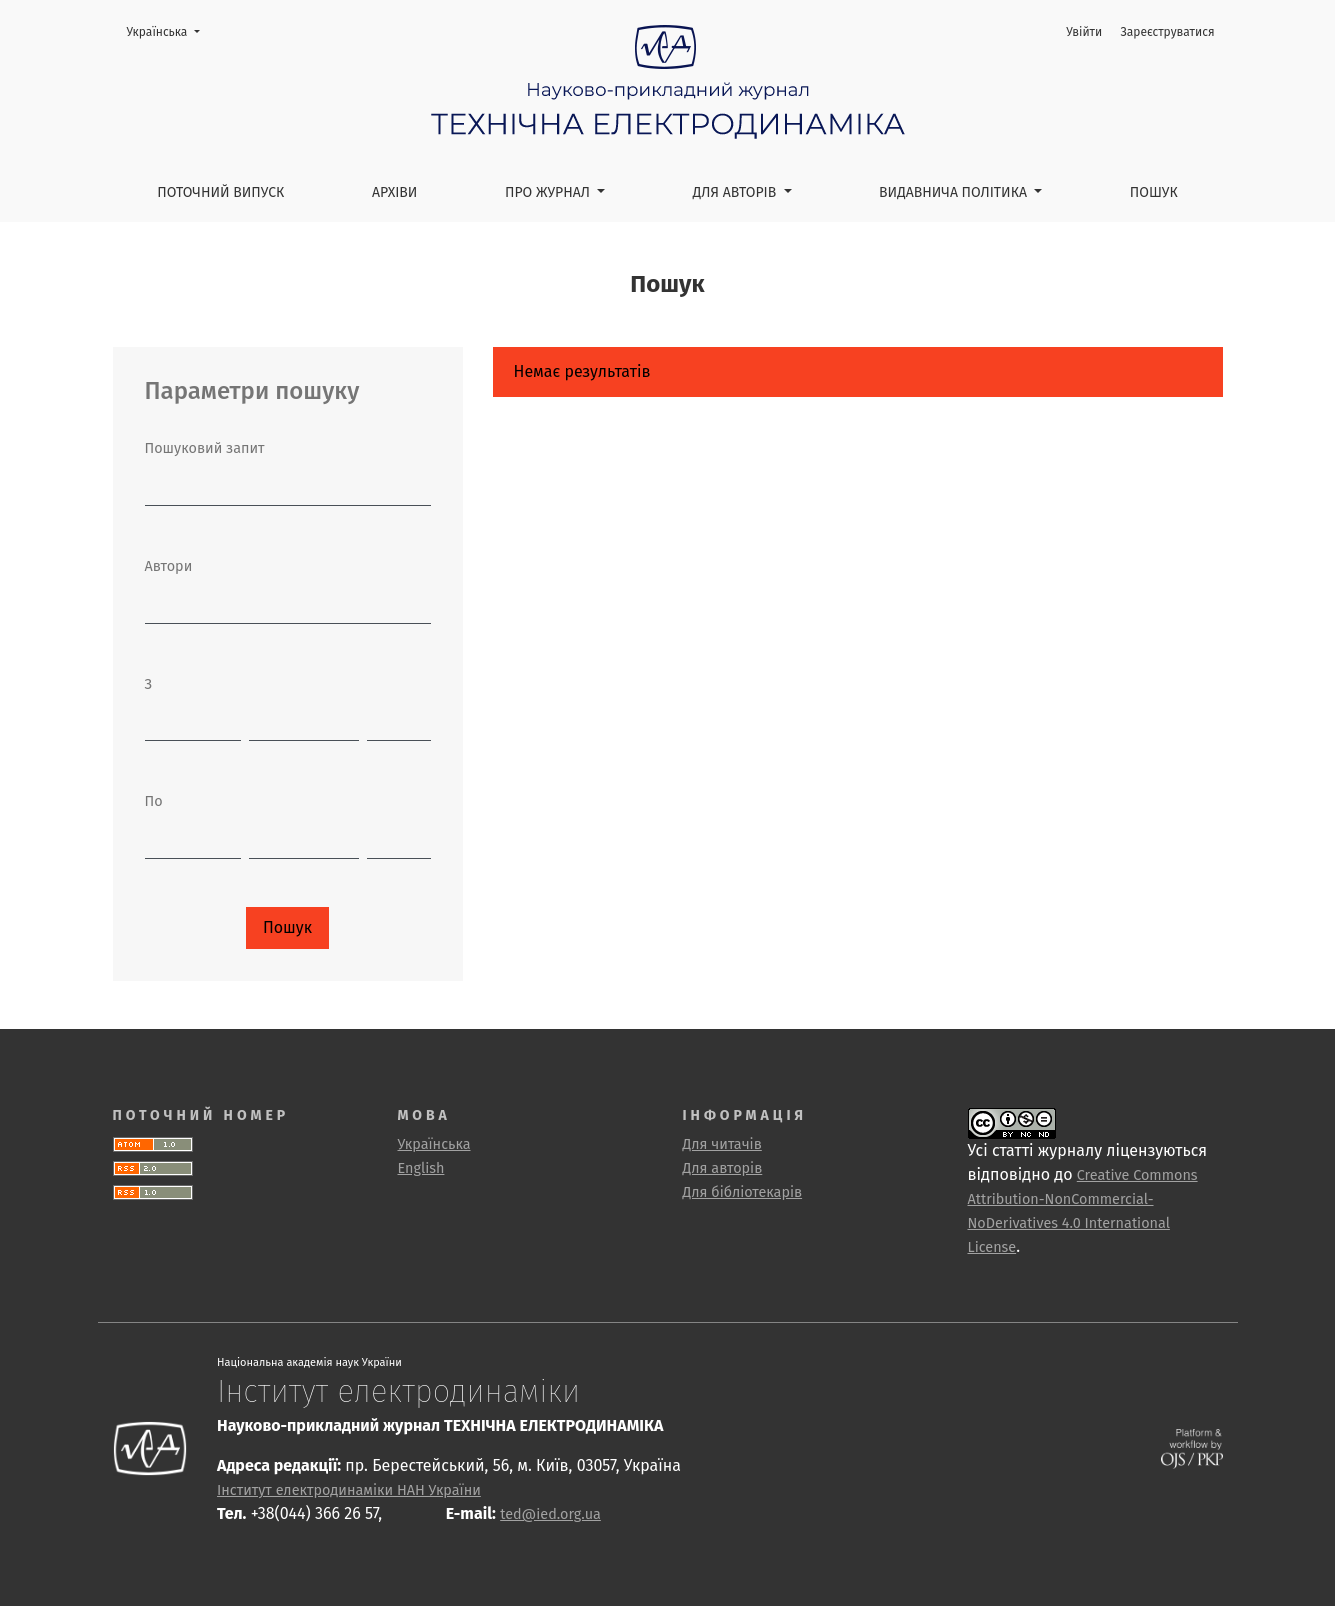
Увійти (1084, 32)
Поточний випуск (220, 192)
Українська (169, 30)
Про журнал (549, 192)
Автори (169, 566)
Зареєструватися (1167, 32)
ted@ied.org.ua (550, 1514)
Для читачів (722, 1144)
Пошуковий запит (205, 448)
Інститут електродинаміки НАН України (349, 1490)
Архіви (395, 192)
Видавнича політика (955, 192)
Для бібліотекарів (743, 1192)
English (421, 1168)
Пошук (1154, 192)
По (154, 801)
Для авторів (736, 192)
